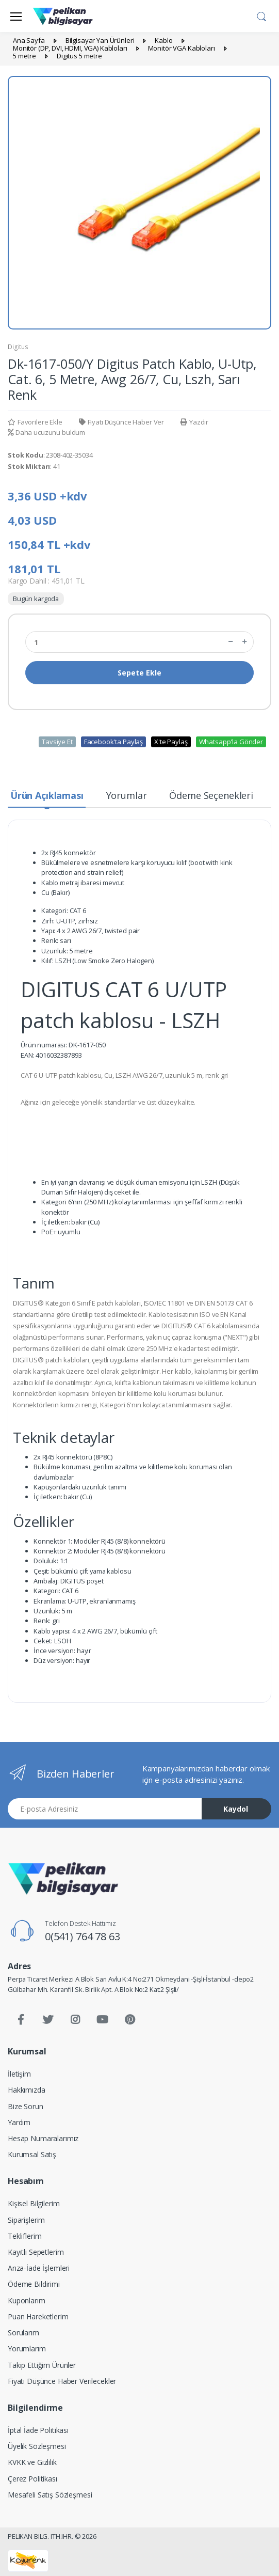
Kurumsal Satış (32, 2154)
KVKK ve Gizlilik (32, 2462)
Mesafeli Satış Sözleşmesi (50, 2495)
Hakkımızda (26, 2090)
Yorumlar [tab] (126, 795)
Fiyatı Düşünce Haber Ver (121, 422)
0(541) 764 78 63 (82, 1936)
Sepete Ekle (139, 673)
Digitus (18, 346)
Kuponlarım (26, 2300)
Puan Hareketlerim (38, 2316)
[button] (261, 15)
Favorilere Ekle (35, 422)
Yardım (19, 2122)
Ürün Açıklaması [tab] (47, 795)
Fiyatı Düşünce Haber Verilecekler (62, 2381)
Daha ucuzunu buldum (46, 432)
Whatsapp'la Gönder (231, 741)
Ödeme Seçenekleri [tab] (211, 795)
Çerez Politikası (32, 2479)
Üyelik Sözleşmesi (37, 2446)
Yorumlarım (27, 2348)
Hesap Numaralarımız (43, 2138)
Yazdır (194, 422)
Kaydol (235, 1809)
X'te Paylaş (170, 741)
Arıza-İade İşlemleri (39, 2268)
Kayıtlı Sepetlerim (35, 2252)
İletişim (19, 2074)
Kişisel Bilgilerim (33, 2203)
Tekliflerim (24, 2236)
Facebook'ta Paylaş (113, 741)
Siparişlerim (26, 2220)
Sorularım (23, 2332)
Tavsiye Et (57, 741)
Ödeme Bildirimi (34, 2284)
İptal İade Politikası (38, 2430)
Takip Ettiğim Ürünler (42, 2365)
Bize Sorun (25, 2106)
